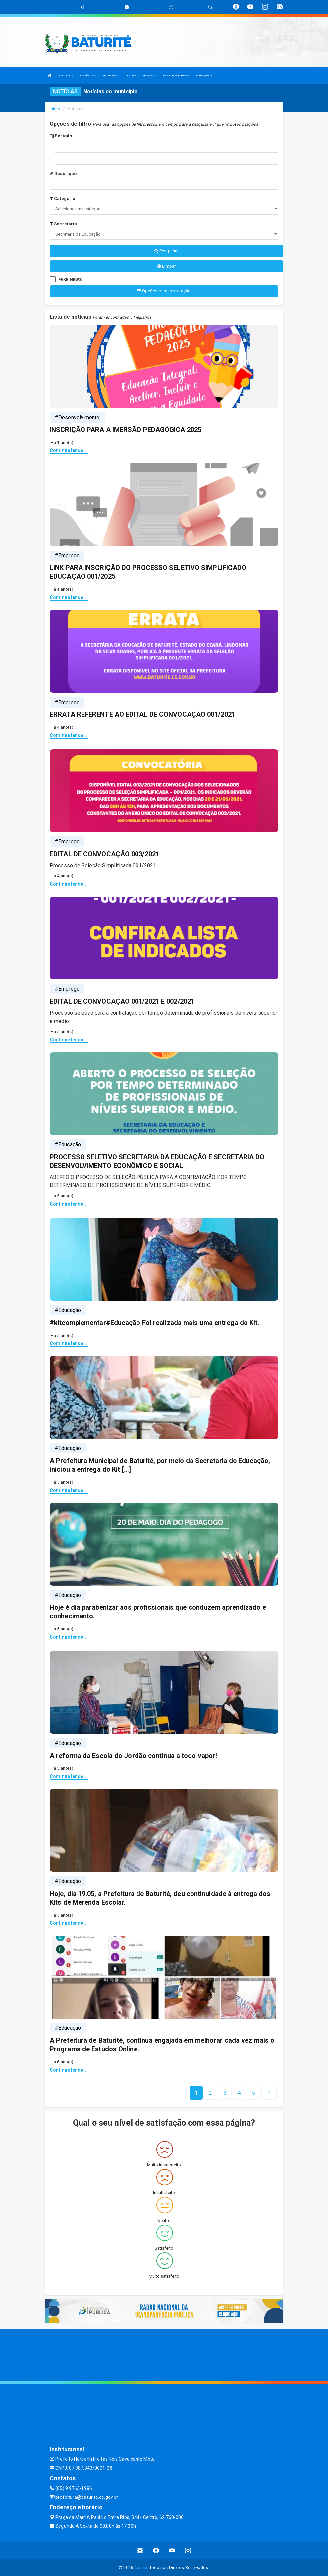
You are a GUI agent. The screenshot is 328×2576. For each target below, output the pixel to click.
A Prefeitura (87, 75)
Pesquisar (166, 250)
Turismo (130, 75)
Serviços (148, 75)
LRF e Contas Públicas (175, 75)
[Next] (253, 2093)
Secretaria (63, 223)
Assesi (140, 2567)
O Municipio (65, 75)
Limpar (166, 266)
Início (55, 108)
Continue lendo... (69, 450)
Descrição (63, 173)
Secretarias (110, 75)
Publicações (204, 75)
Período (61, 135)
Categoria (62, 198)
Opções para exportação (164, 291)
